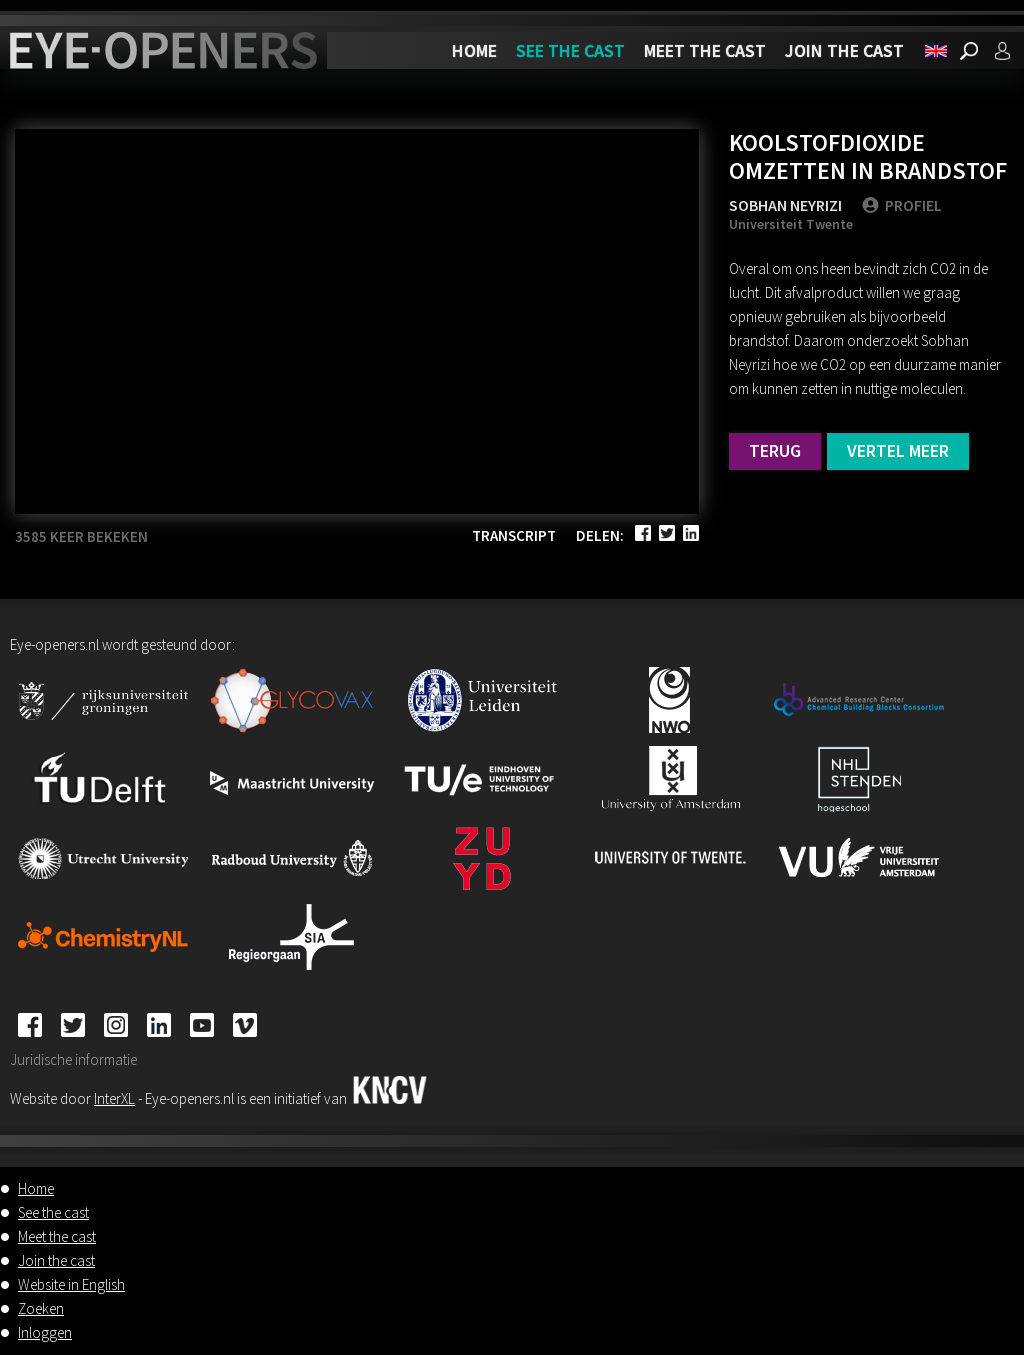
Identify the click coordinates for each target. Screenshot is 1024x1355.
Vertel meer (898, 450)
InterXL (114, 1098)
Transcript (514, 535)
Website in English (71, 1284)
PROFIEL (902, 205)
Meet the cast (705, 50)
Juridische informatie (73, 1059)
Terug (775, 450)
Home (474, 50)
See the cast (570, 50)
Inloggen (45, 1332)
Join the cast (844, 50)
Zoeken (41, 1308)
